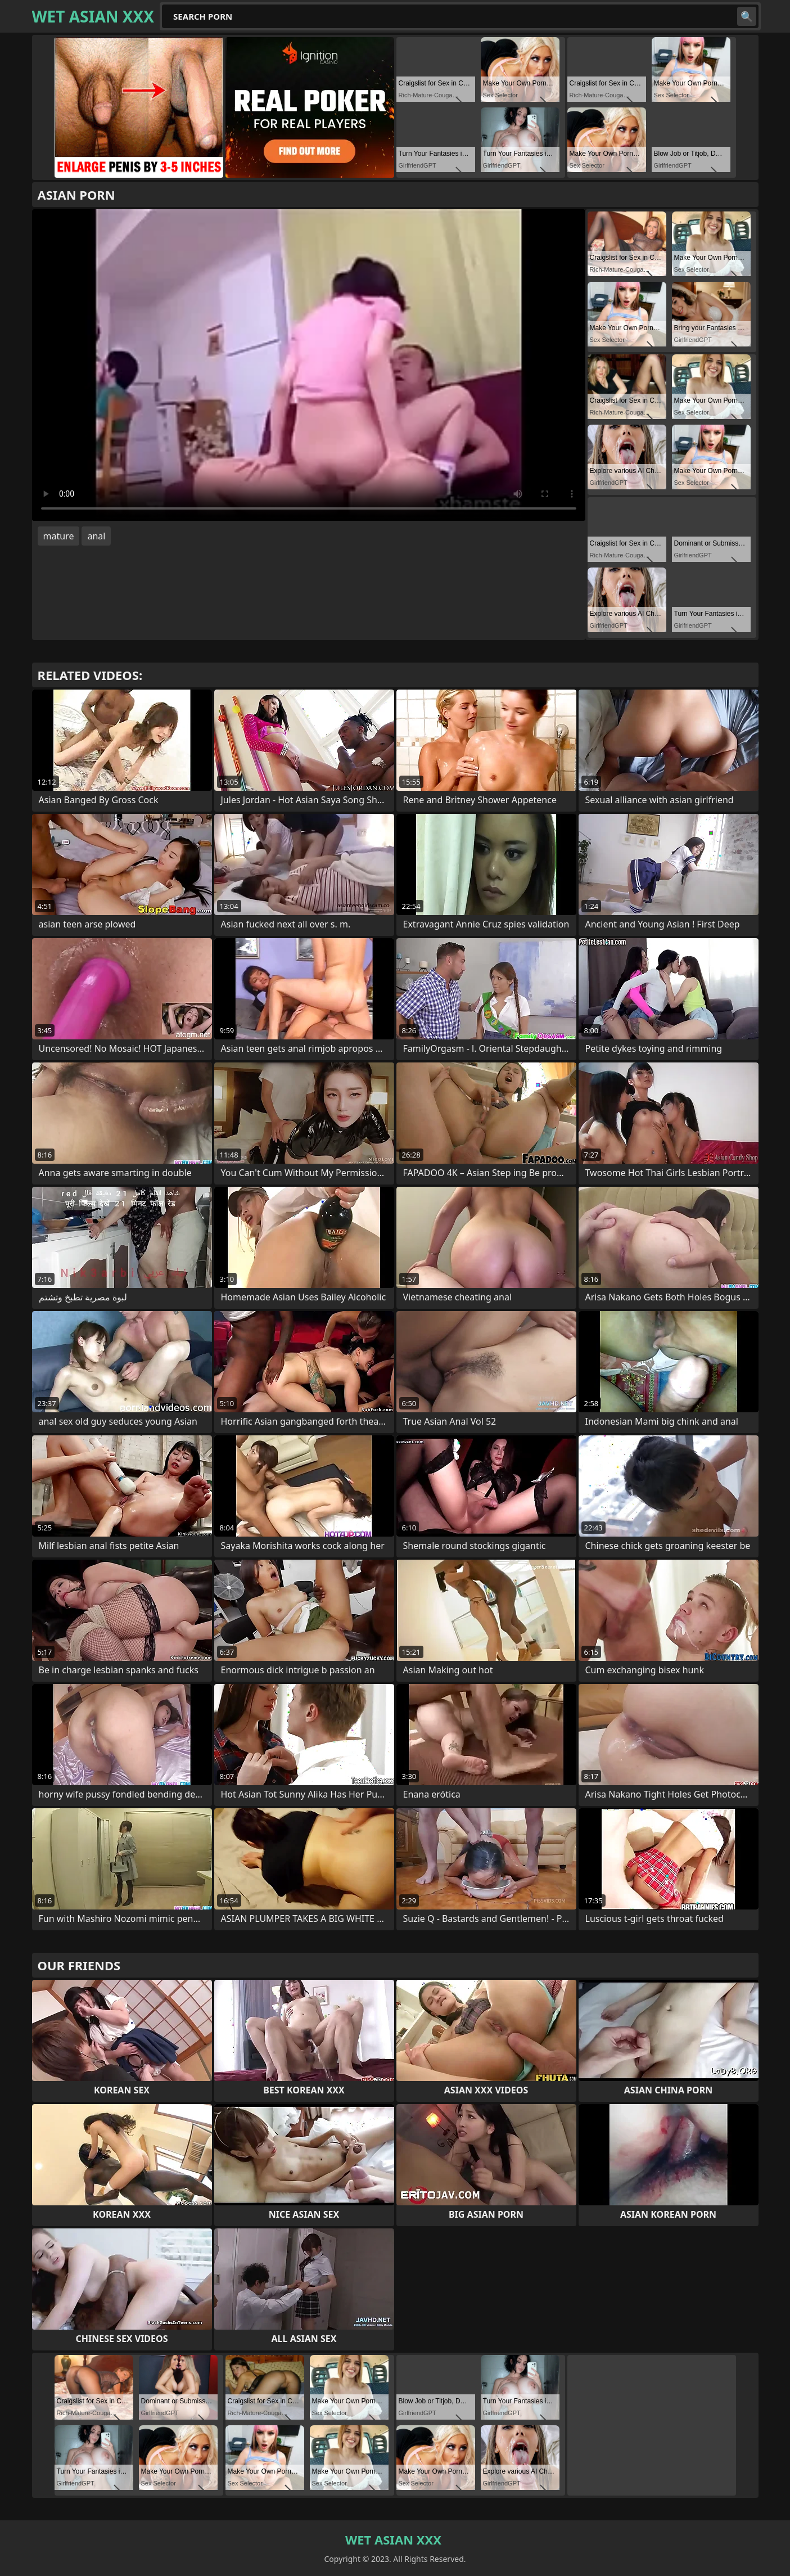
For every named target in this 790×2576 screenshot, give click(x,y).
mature (58, 536)
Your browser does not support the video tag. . (308, 365)
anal (96, 536)
